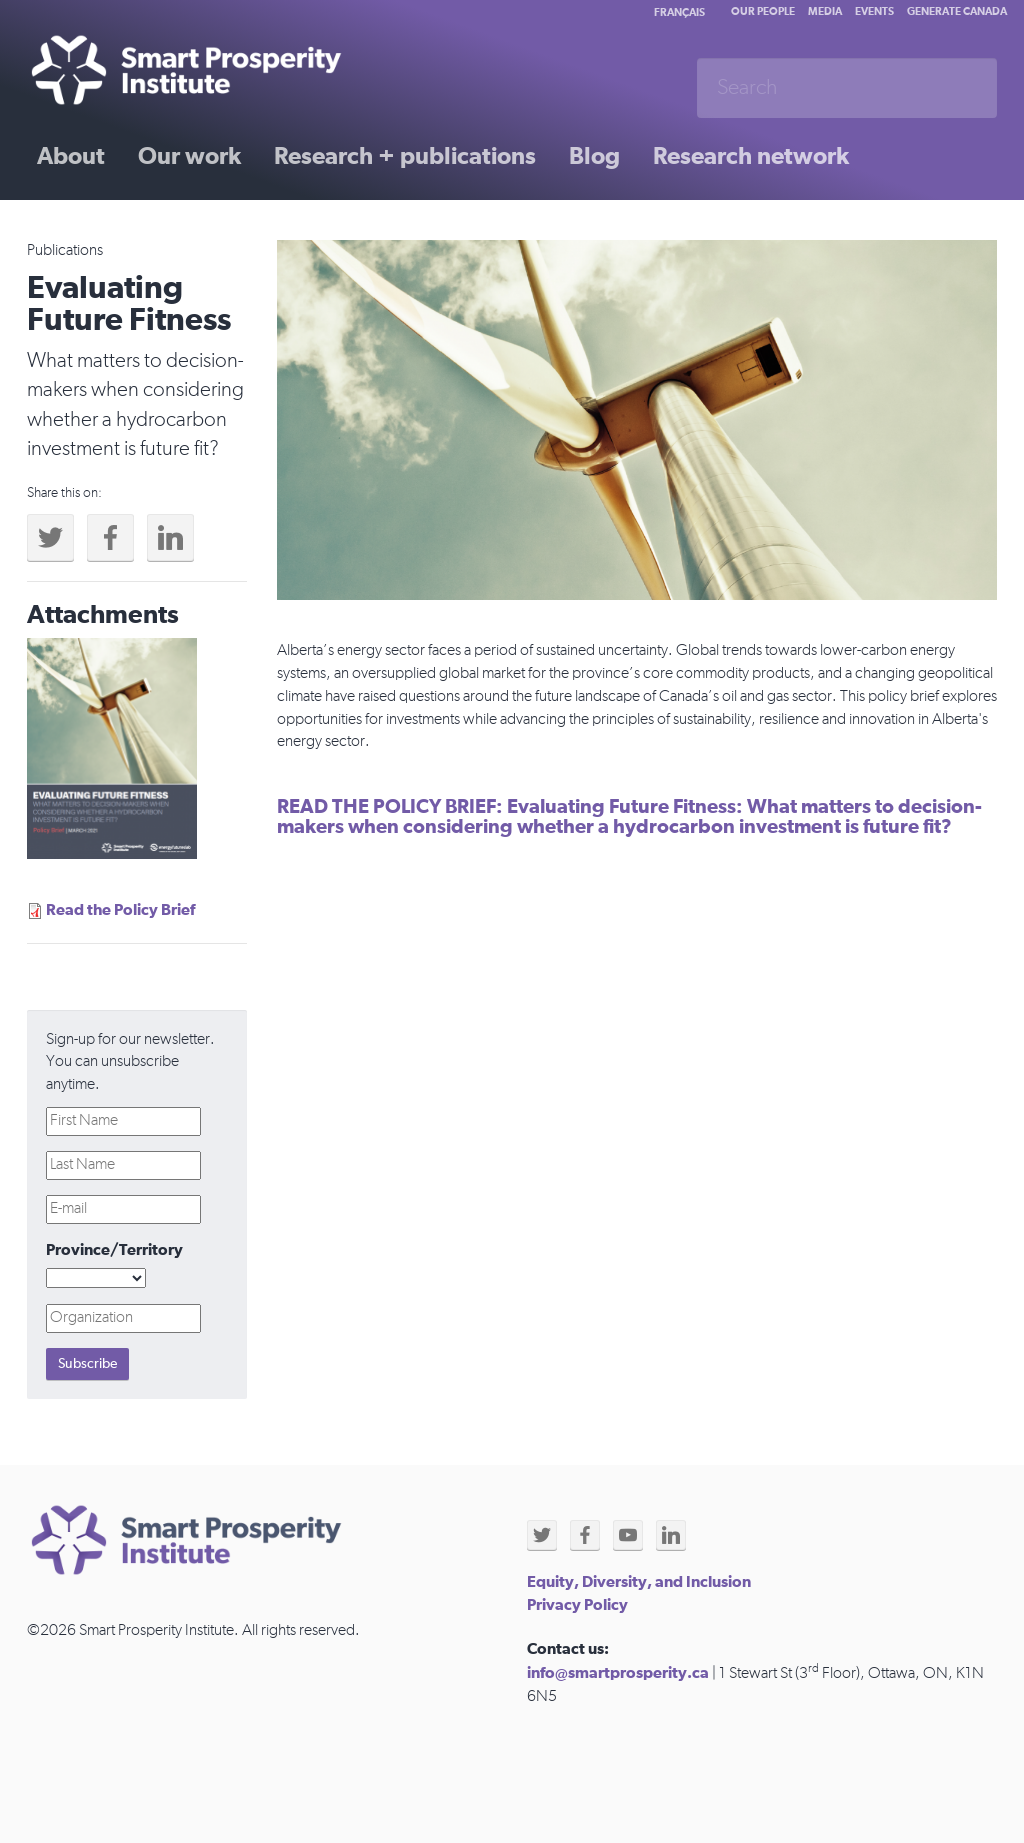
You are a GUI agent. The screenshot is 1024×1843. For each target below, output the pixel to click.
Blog (594, 157)
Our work (189, 157)
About (71, 157)
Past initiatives (116, 227)
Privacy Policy (577, 1605)
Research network (751, 157)
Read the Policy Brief (120, 910)
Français (679, 12)
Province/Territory (114, 1250)
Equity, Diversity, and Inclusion (639, 1582)
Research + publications (405, 157)
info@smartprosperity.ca (618, 1673)
